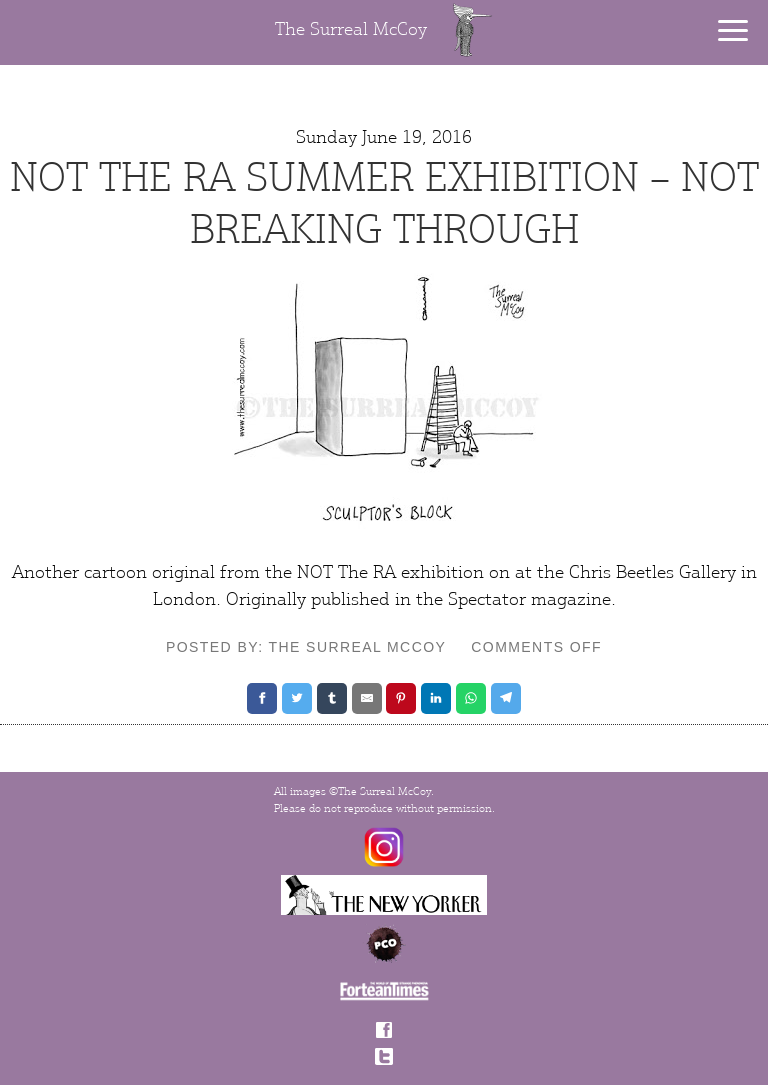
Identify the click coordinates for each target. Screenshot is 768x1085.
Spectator (487, 599)
